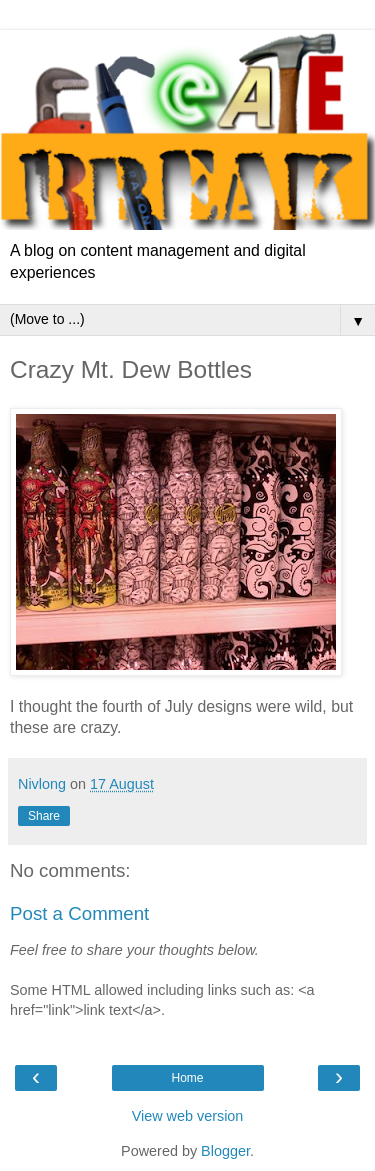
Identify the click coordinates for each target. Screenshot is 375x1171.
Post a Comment (79, 913)
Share (44, 816)
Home (187, 1078)
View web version (188, 1116)
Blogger (225, 1151)
